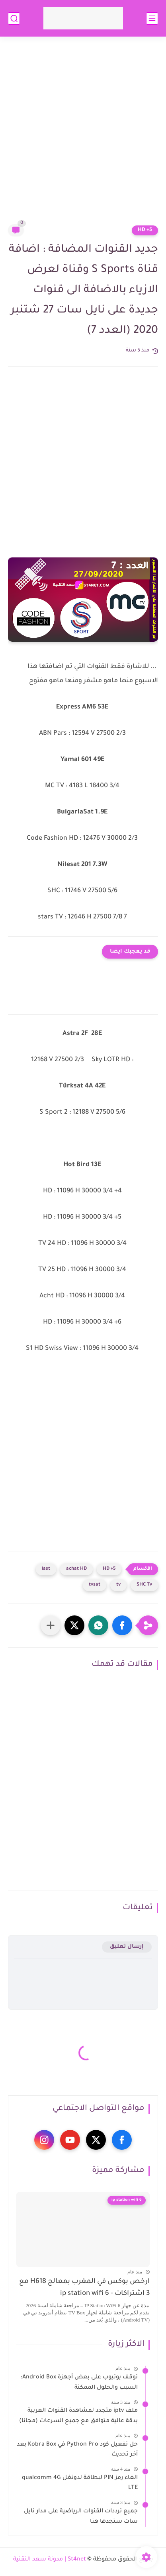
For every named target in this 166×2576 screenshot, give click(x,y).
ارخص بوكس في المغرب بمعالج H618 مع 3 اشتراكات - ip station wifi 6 (84, 2288)
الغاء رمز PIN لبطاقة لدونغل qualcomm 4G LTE (80, 2483)
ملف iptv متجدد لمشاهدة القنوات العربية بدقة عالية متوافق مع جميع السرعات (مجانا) (78, 2416)
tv (118, 1585)
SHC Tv (144, 1585)
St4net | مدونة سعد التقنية (49, 2560)
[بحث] (14, 18)
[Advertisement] (83, 135)
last (46, 1569)
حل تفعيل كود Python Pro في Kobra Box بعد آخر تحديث (77, 2450)
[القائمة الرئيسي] (152, 18)
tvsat (94, 1585)
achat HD (76, 1569)
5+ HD (145, 230)
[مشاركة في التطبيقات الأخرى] (51, 1625)
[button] (122, 1625)
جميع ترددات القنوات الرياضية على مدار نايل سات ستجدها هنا (81, 2516)
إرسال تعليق (127, 1947)
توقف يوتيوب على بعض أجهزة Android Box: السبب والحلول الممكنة (79, 2382)
